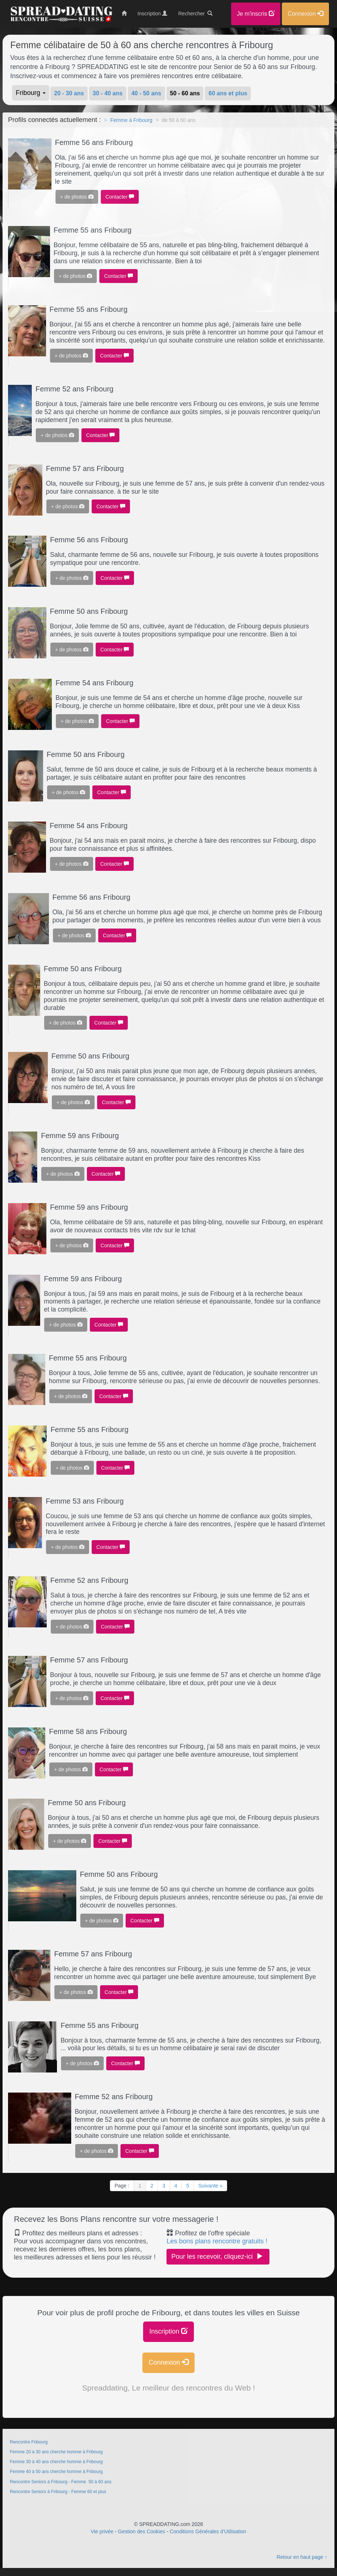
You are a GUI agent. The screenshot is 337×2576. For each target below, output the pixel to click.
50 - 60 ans (185, 93)
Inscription (168, 2331)
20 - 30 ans (69, 93)
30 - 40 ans (108, 93)
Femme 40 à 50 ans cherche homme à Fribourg (56, 2471)
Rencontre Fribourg (28, 2442)
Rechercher (195, 13)
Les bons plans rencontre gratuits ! (216, 2241)
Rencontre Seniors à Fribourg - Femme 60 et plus (58, 2491)
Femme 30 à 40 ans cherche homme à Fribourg (56, 2461)
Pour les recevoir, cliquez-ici (218, 2256)
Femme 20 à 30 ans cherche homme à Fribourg (56, 2451)
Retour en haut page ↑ (301, 2557)
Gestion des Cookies (141, 2531)
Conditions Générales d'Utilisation (208, 2531)
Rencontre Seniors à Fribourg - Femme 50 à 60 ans (60, 2481)
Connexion (168, 2362)
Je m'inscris (256, 14)
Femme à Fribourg (131, 120)
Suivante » (210, 2186)
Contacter (120, 197)
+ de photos (76, 197)
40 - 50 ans (146, 93)
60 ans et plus (227, 93)
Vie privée (102, 2531)
